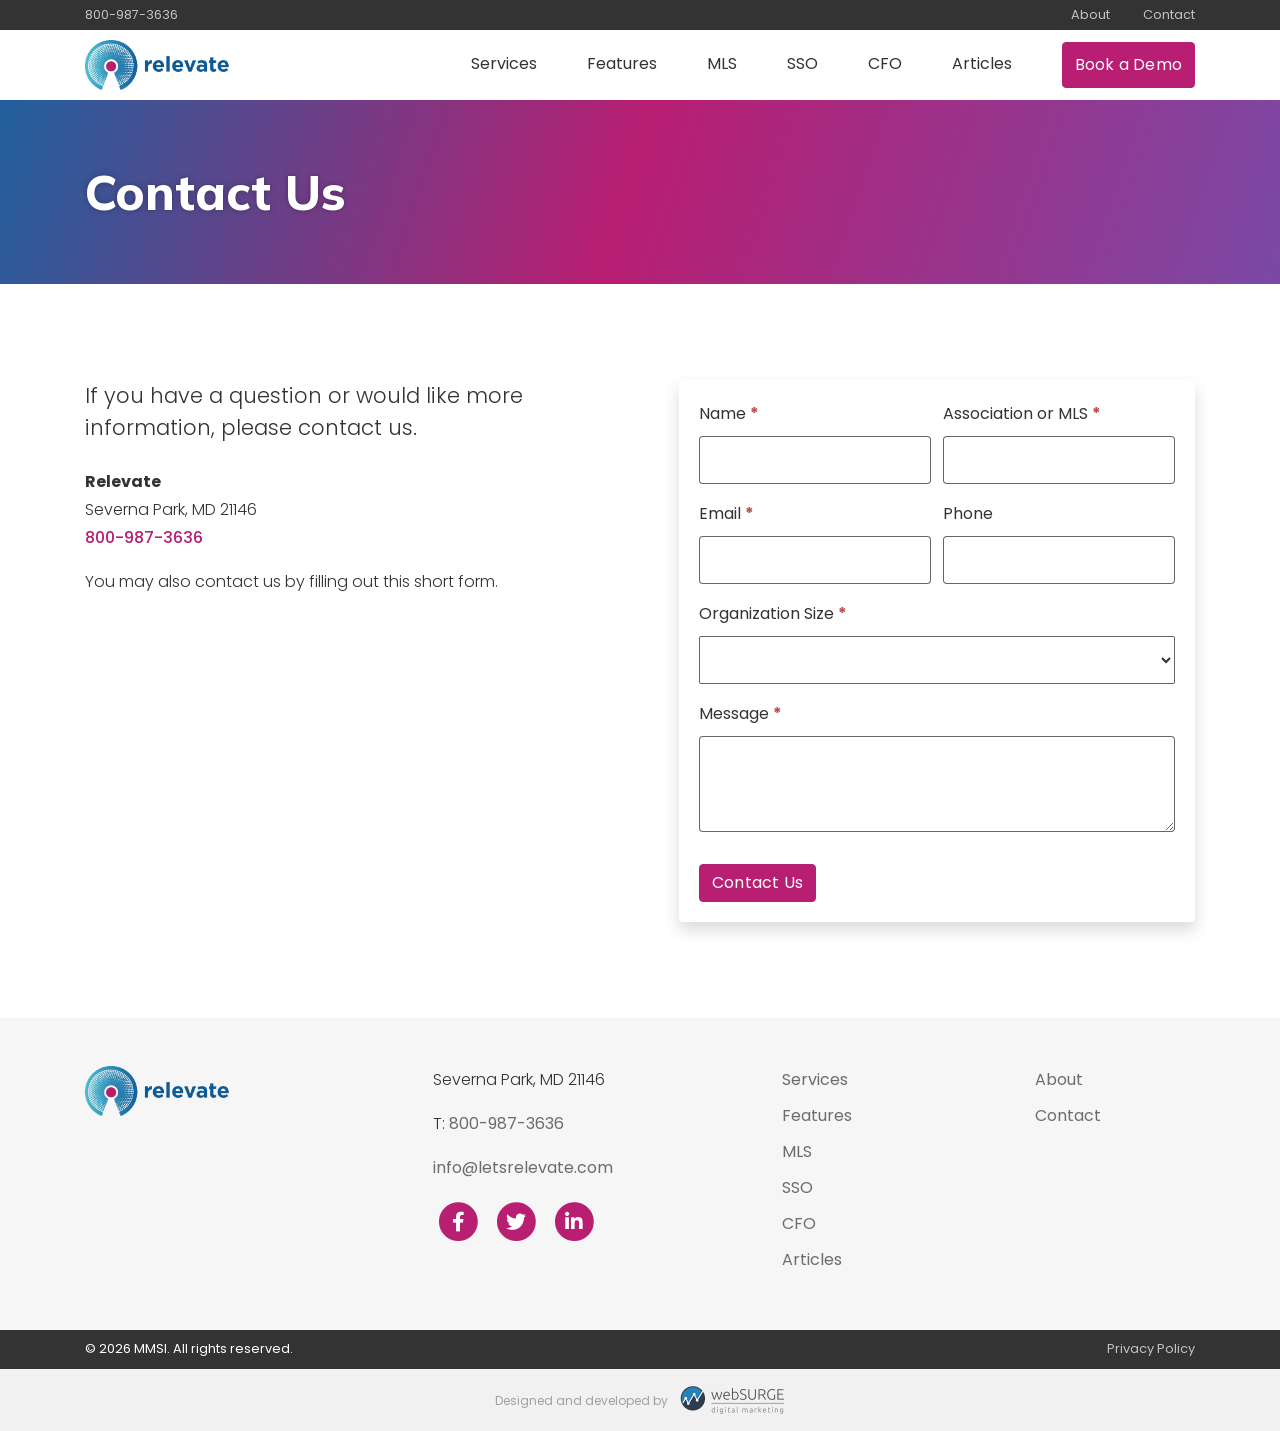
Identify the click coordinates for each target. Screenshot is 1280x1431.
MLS (722, 63)
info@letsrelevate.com (523, 1167)
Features (622, 63)
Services (504, 63)
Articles (982, 63)
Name (729, 413)
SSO (802, 63)
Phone (968, 513)
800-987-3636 (131, 14)
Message (740, 713)
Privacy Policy (1151, 1348)
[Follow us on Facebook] (458, 1222)
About (1090, 14)
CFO (885, 63)
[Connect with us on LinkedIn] (574, 1222)
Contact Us (757, 882)
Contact (1169, 14)
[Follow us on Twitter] (516, 1222)
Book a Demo (1128, 64)
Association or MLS (1022, 413)
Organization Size (773, 613)
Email (726, 513)
